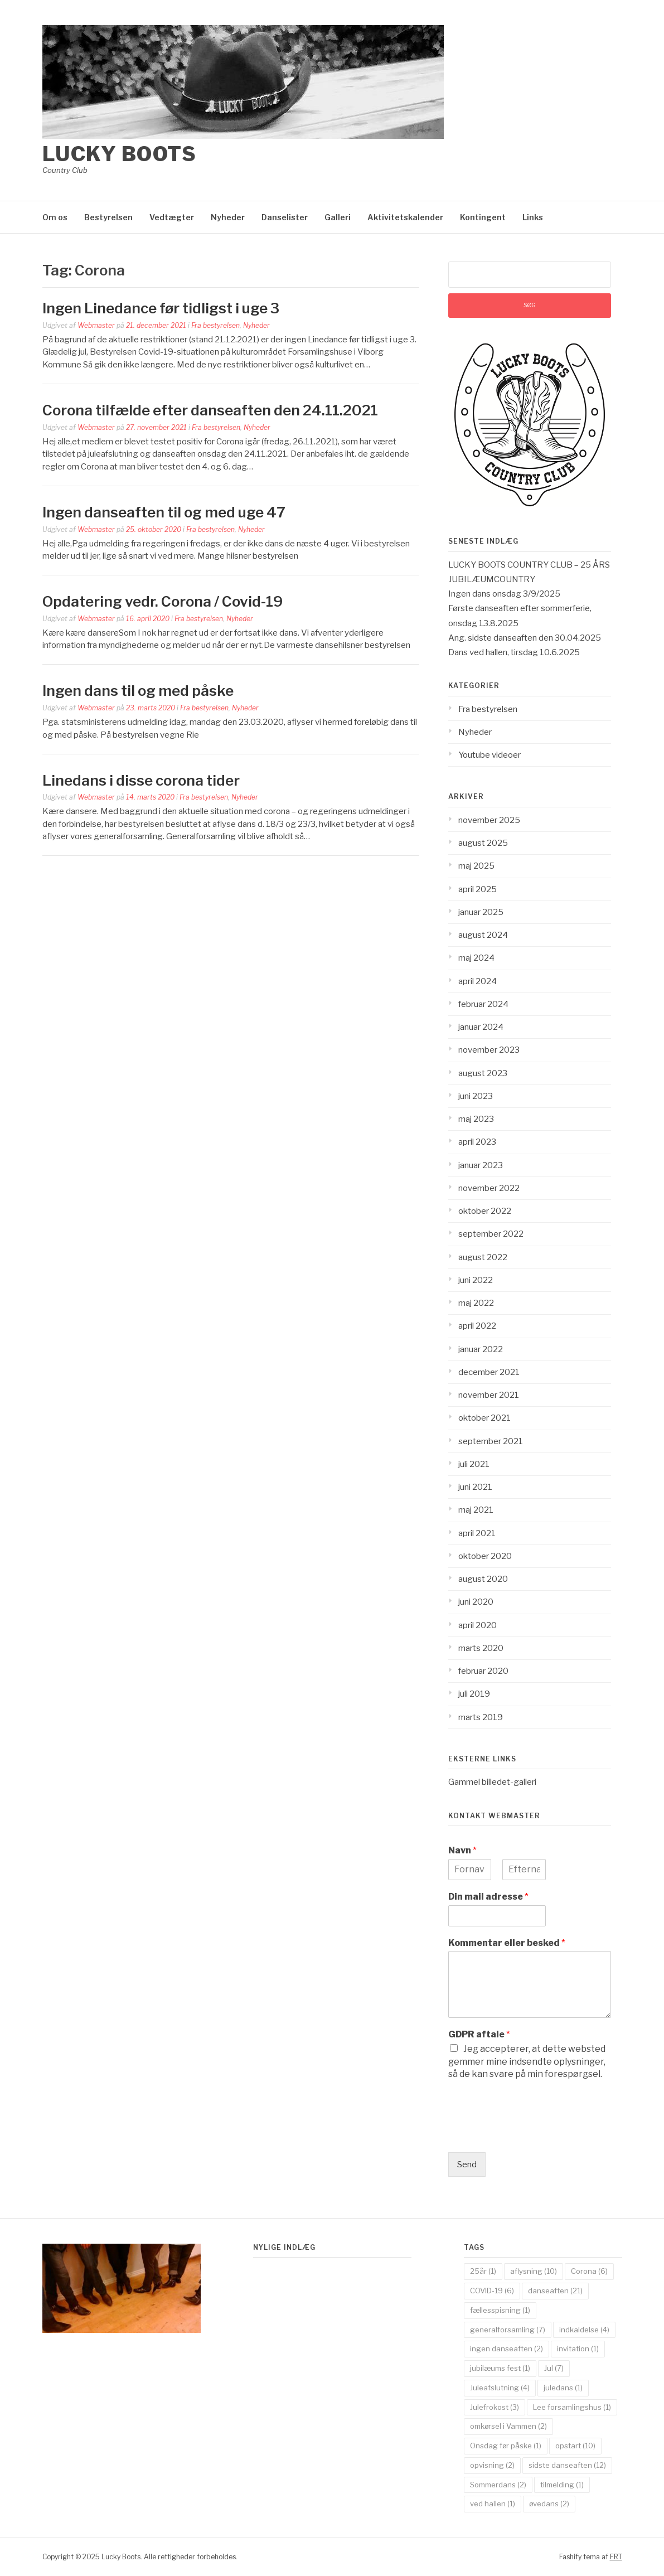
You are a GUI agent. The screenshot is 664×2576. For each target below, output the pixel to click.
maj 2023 (476, 1119)
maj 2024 (476, 958)
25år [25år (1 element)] (483, 2271)
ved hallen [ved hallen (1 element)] (492, 2503)
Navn (462, 1850)
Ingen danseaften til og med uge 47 (163, 512)
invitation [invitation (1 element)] (578, 2348)
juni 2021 (475, 1487)
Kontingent (483, 217)
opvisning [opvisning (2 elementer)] (492, 2465)
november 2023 (489, 1050)
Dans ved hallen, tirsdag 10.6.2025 (514, 652)
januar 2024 (480, 1027)
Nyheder (228, 217)
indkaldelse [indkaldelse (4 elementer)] (584, 2329)
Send (467, 2164)
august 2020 (483, 1579)
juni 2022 (475, 1280)
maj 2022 (476, 1303)
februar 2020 (483, 1671)
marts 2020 (480, 1648)
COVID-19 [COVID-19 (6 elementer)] (492, 2290)
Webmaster (96, 325)
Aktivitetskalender (405, 217)
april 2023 (477, 1142)
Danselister (284, 217)
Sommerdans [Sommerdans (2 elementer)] (498, 2484)
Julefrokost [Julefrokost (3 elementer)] (494, 2407)
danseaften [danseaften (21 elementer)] (555, 2290)
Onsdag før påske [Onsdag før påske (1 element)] (505, 2445)
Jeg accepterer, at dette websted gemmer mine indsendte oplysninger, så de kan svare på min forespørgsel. (526, 2061)
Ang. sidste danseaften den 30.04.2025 (524, 638)
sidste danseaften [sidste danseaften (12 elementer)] (567, 2465)
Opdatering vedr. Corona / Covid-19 (162, 601)
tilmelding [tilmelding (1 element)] (562, 2484)
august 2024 (483, 935)
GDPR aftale (479, 2034)
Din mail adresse (488, 1896)
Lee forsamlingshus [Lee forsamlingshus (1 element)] (572, 2407)
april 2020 (477, 1625)
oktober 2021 (484, 1418)
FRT (616, 2557)
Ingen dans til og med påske (138, 690)
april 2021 (477, 1533)
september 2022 (491, 1234)
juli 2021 (473, 1464)
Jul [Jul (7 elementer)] (554, 2368)
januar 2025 (480, 912)
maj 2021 (475, 1510)
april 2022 (477, 1326)
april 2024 (477, 981)
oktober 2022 (484, 1211)
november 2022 (489, 1188)
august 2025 (483, 843)
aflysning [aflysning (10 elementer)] (533, 2271)
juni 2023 (475, 1096)
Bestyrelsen (108, 217)
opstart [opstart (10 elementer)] (575, 2445)
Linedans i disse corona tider (141, 780)
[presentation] (533, 2134)
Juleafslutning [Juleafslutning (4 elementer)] (500, 2387)
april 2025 (477, 889)
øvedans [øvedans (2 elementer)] (549, 2503)
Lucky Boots (119, 154)
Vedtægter (171, 217)
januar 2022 (480, 1349)
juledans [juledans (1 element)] (563, 2387)
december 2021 (489, 1372)
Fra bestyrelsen (215, 325)
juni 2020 (475, 1602)
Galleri (337, 217)
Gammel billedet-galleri (492, 1782)
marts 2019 (480, 1717)
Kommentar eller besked (506, 1943)
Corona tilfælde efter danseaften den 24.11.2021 (210, 410)
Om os (54, 217)
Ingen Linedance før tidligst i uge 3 (160, 308)
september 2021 (490, 1441)
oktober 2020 (485, 1556)
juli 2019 (474, 1694)
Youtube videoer (489, 755)
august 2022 (482, 1257)
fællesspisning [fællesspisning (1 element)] (500, 2310)
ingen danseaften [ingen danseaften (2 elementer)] (506, 2348)
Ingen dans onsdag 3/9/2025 (504, 594)
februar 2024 (483, 1004)
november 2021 (488, 1395)
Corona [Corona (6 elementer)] (589, 2271)
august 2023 (482, 1073)
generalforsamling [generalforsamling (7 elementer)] (507, 2329)
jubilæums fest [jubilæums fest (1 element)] (500, 2368)
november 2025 (489, 820)
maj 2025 (476, 866)
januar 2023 (480, 1165)
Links (532, 217)
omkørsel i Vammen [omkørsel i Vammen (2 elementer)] (508, 2426)
